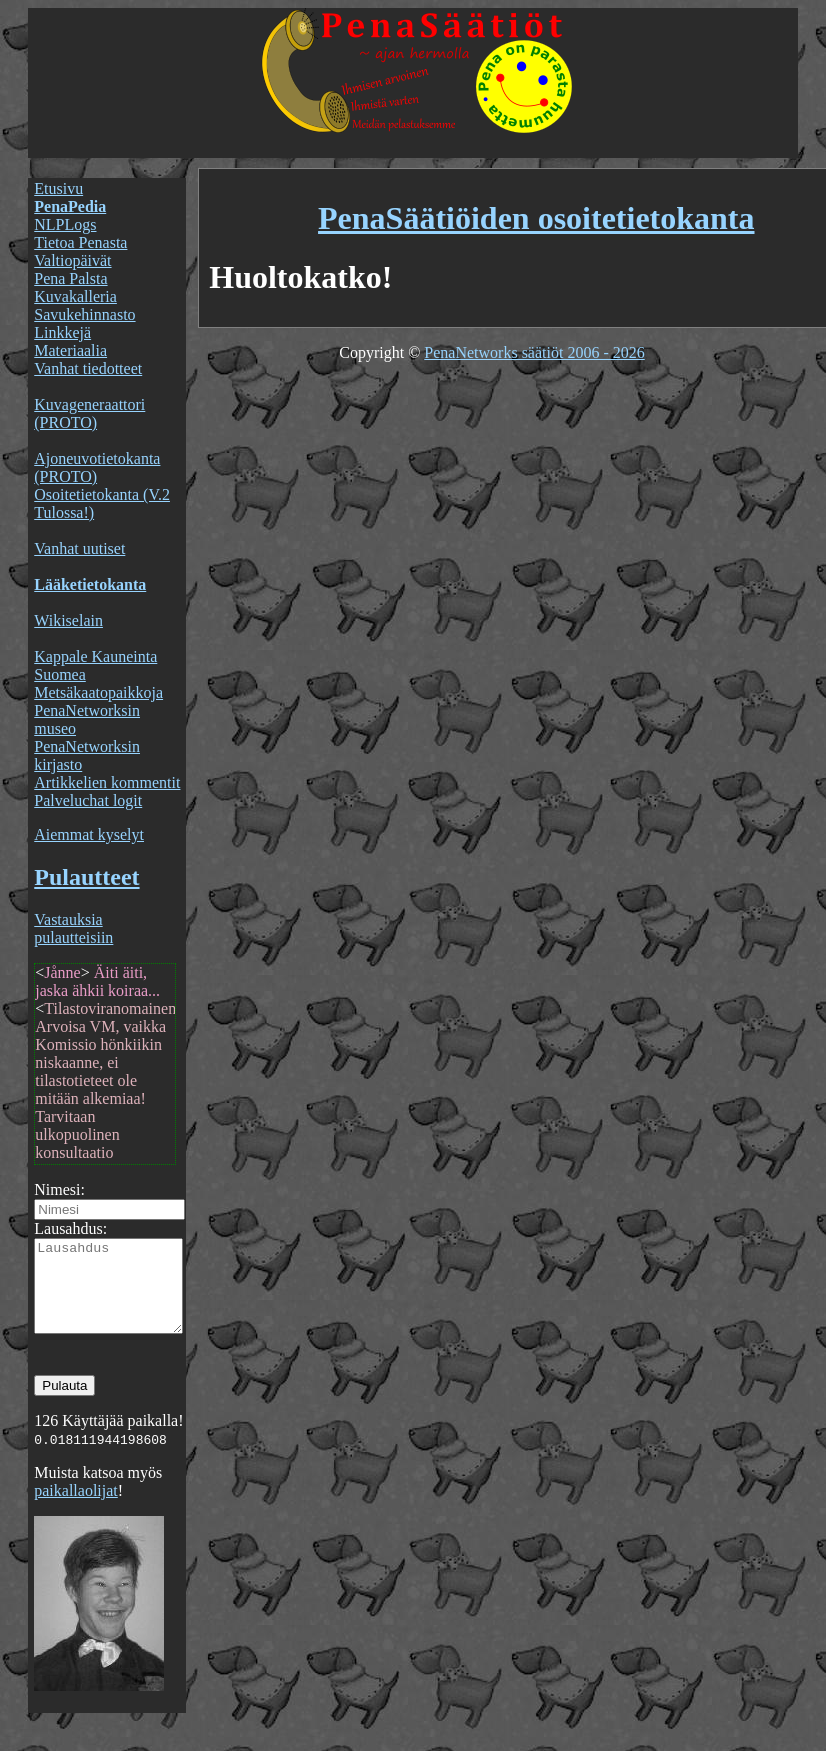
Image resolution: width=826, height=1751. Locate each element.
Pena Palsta (70, 278)
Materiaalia (70, 350)
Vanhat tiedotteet (88, 368)
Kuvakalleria (75, 296)
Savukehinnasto (84, 314)
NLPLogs (65, 224)
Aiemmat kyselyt (89, 834)
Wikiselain (68, 620)
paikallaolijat (76, 1508)
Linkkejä (62, 332)
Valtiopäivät (72, 260)
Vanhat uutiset (79, 548)
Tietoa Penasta (80, 242)
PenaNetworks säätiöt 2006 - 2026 (534, 352)
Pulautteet (86, 877)
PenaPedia (70, 206)
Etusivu (58, 188)
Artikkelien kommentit (107, 782)
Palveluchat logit (88, 800)
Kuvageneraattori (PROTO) (89, 413)
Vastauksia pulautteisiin (73, 928)
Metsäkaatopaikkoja (98, 692)
